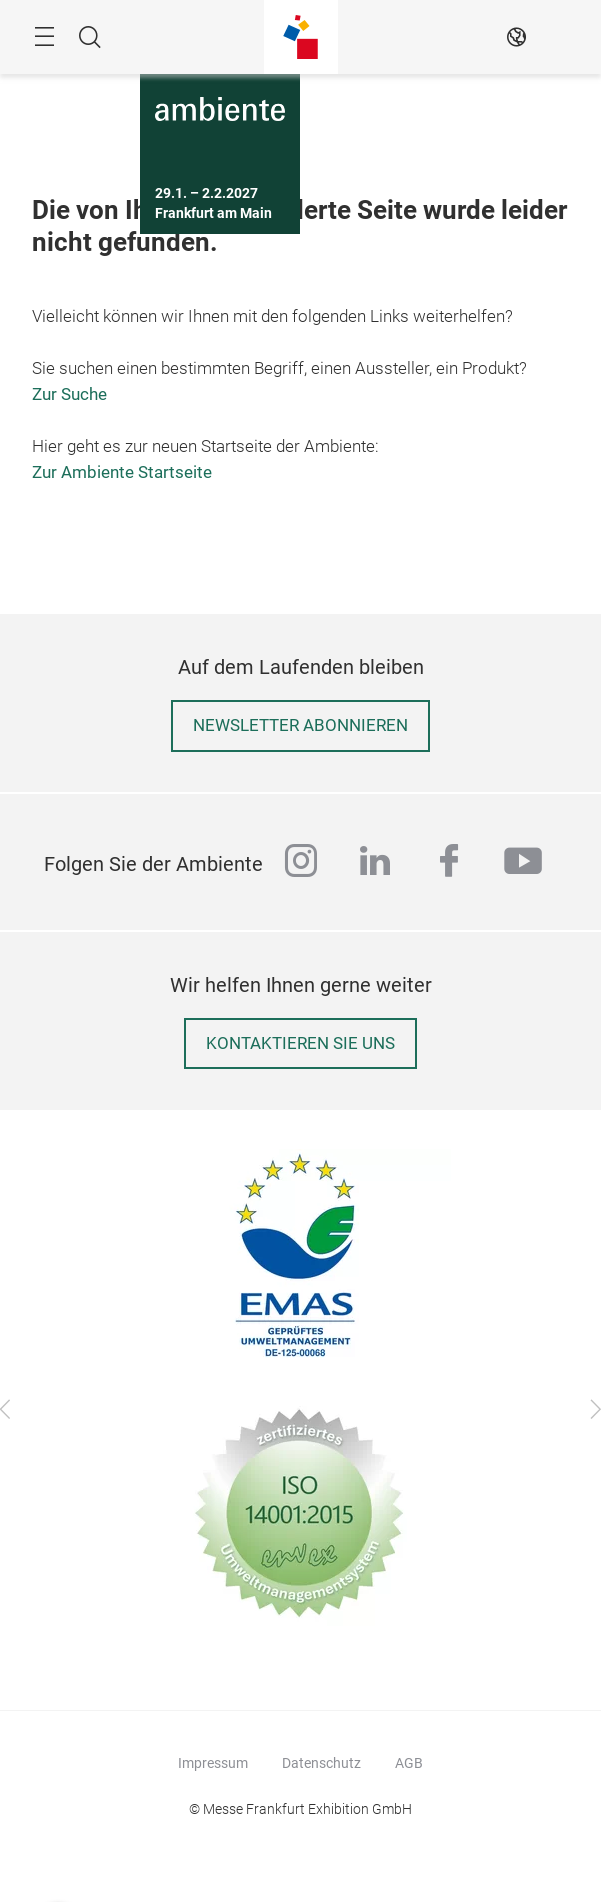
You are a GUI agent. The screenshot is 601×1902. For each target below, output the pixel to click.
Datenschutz (321, 1763)
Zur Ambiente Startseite (122, 472)
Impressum (213, 1763)
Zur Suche (69, 394)
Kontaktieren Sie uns (300, 1043)
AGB (409, 1763)
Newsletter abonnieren (300, 725)
